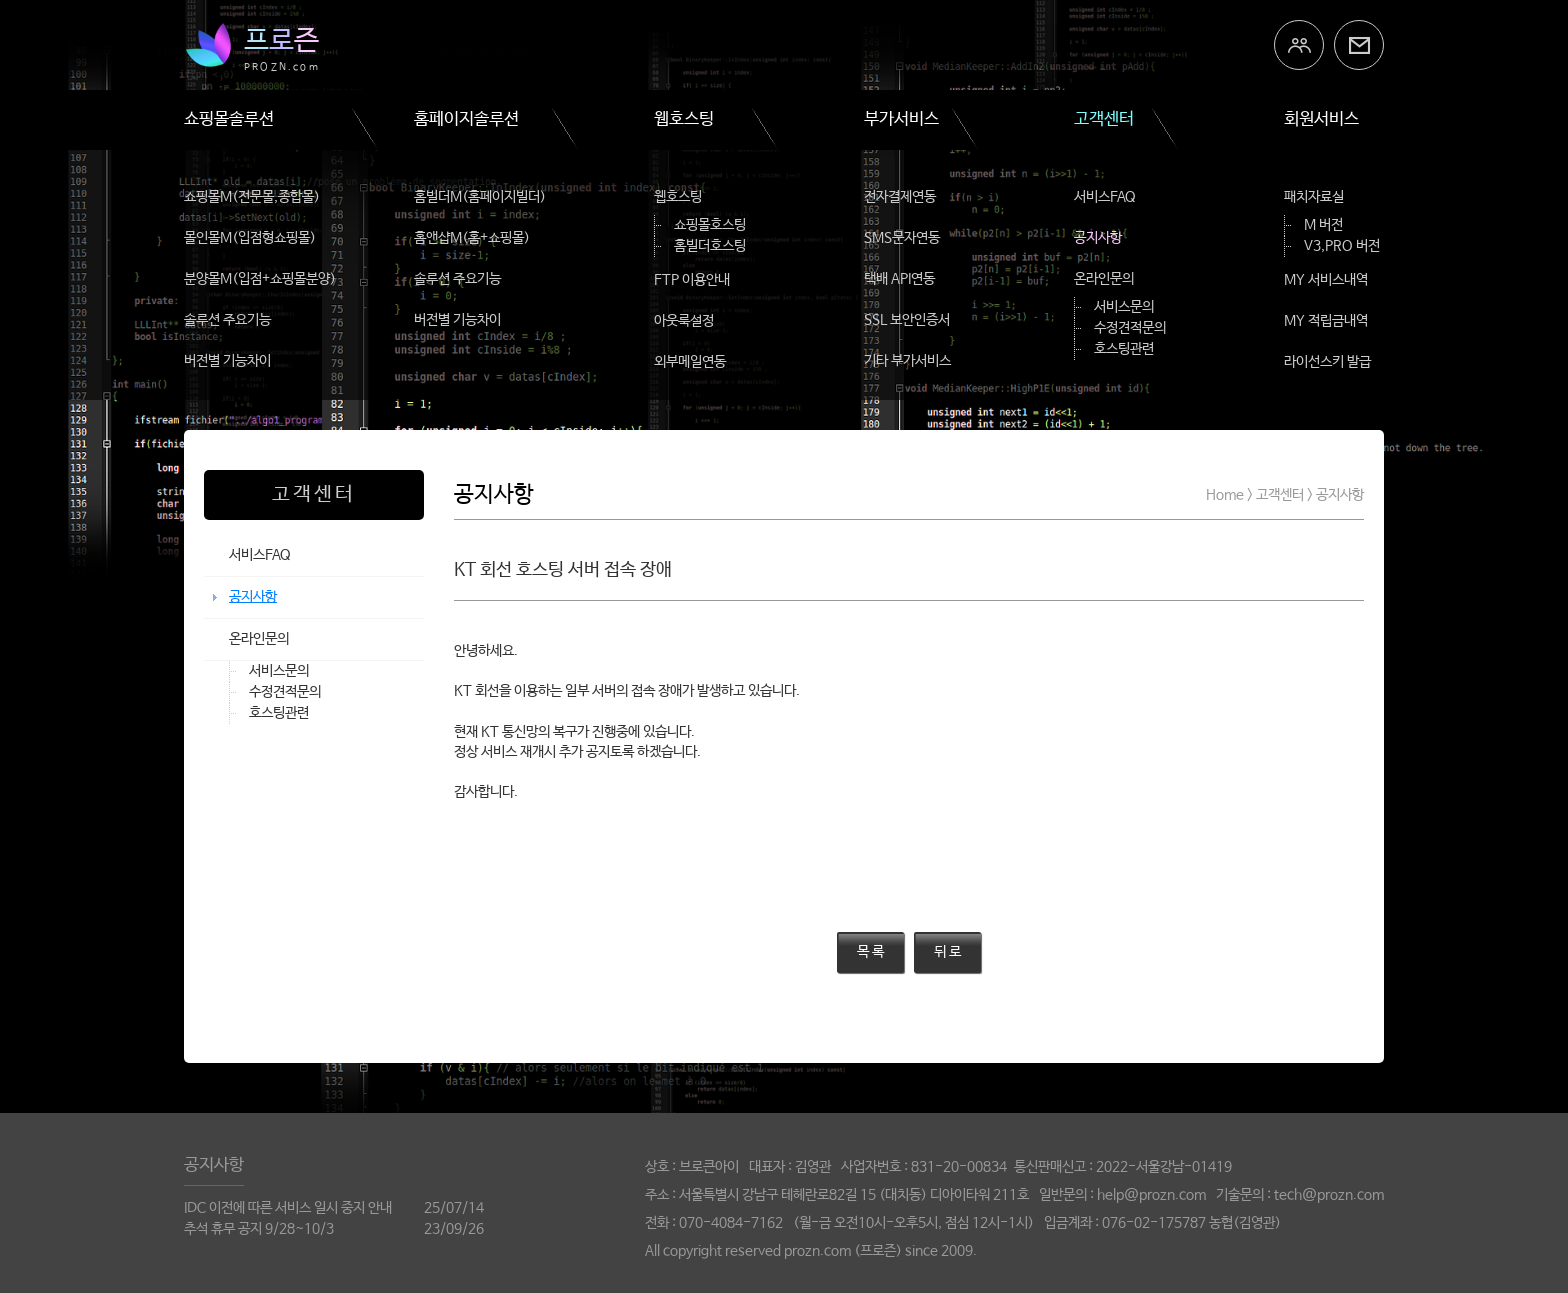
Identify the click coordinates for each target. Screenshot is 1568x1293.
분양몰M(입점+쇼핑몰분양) (260, 279)
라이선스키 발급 (1327, 362)
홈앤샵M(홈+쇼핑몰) (472, 238)
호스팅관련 (1124, 349)
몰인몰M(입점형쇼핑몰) (250, 238)
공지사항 (1098, 238)
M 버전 (1323, 225)
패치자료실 (1314, 197)
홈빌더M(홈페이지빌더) (480, 197)
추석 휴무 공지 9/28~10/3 (259, 1229)
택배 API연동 (899, 279)
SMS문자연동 (902, 238)
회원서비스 (1321, 119)
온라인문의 (1104, 279)
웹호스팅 (684, 119)
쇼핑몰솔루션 (229, 119)
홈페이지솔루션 (466, 119)
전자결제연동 (900, 197)
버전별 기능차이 (227, 361)
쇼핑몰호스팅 (710, 225)
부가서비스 (901, 119)
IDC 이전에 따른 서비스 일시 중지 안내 (288, 1208)
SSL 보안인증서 (907, 320)
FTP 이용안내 (692, 280)
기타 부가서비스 (907, 361)
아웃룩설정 (684, 321)
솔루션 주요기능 (227, 320)
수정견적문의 (1130, 328)
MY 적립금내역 (1326, 321)
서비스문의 (1124, 307)
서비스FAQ (1105, 197)
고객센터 (1104, 119)
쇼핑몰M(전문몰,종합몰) (252, 197)
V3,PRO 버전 (1342, 246)
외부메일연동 (690, 362)
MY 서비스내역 (1326, 280)
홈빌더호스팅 (710, 246)
